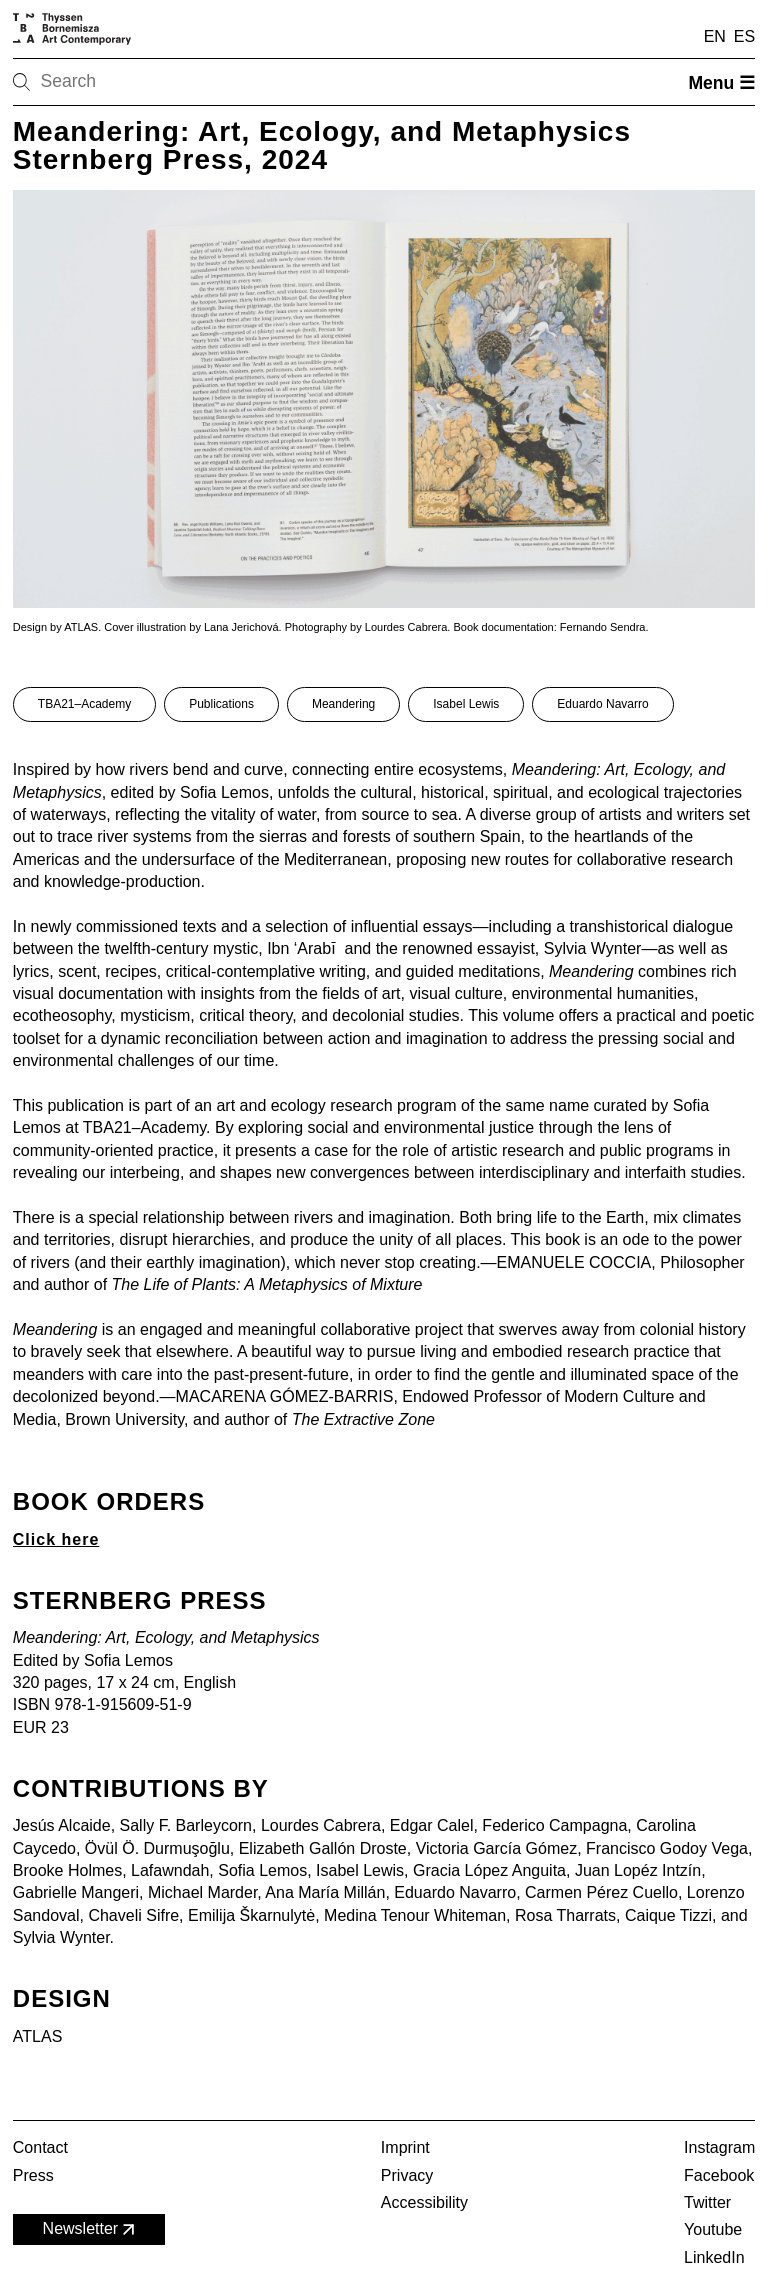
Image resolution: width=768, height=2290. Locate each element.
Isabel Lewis (466, 704)
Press (33, 2175)
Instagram (719, 2147)
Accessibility (424, 2202)
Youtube (713, 2229)
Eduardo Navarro (602, 704)
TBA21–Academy (84, 704)
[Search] (85, 82)
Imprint (405, 2147)
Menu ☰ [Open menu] (721, 83)
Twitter (707, 2202)
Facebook (719, 2175)
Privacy (407, 2175)
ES (744, 36)
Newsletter (91, 2229)
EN (715, 36)
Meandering (343, 704)
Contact (40, 2147)
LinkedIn (714, 2257)
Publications (221, 704)
